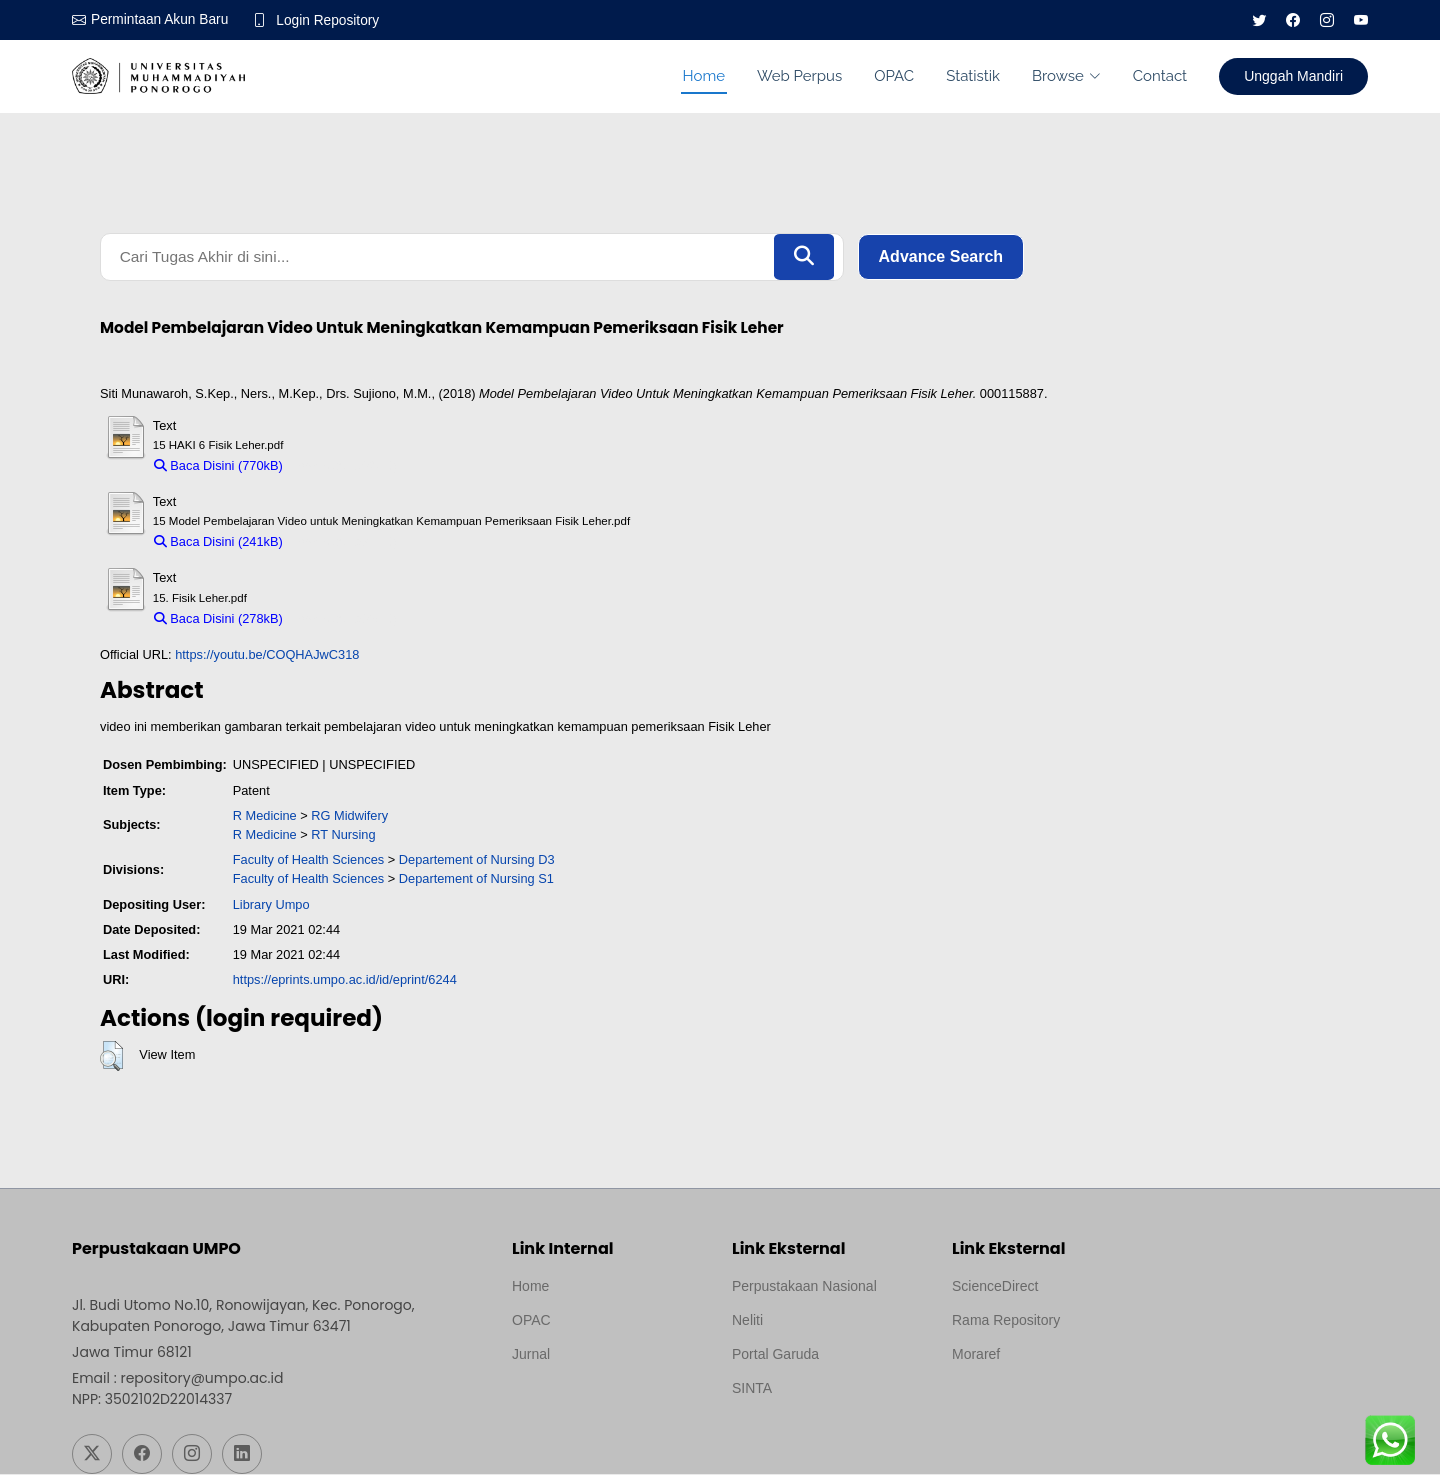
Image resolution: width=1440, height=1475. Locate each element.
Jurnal (531, 1355)
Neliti (747, 1321)
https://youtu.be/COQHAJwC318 (267, 656)
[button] (111, 1058)
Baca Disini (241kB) (218, 543)
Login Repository (331, 20)
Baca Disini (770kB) (218, 467)
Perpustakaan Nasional (804, 1287)
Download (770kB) (344, 467)
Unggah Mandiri (1293, 76)
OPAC (894, 76)
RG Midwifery (349, 817)
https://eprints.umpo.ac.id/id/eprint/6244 (345, 981)
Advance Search (941, 257)
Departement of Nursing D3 (477, 861)
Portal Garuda (775, 1355)
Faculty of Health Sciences (309, 861)
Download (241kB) (344, 543)
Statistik (973, 76)
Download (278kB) (344, 620)
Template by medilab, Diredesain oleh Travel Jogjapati (581, 1403)
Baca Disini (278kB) (218, 620)
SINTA (752, 1389)
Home (704, 76)
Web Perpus (799, 76)
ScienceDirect (995, 1287)
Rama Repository (1006, 1321)
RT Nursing (343, 836)
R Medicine (265, 817)
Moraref (976, 1355)
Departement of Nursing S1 (476, 880)
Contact (1160, 76)
